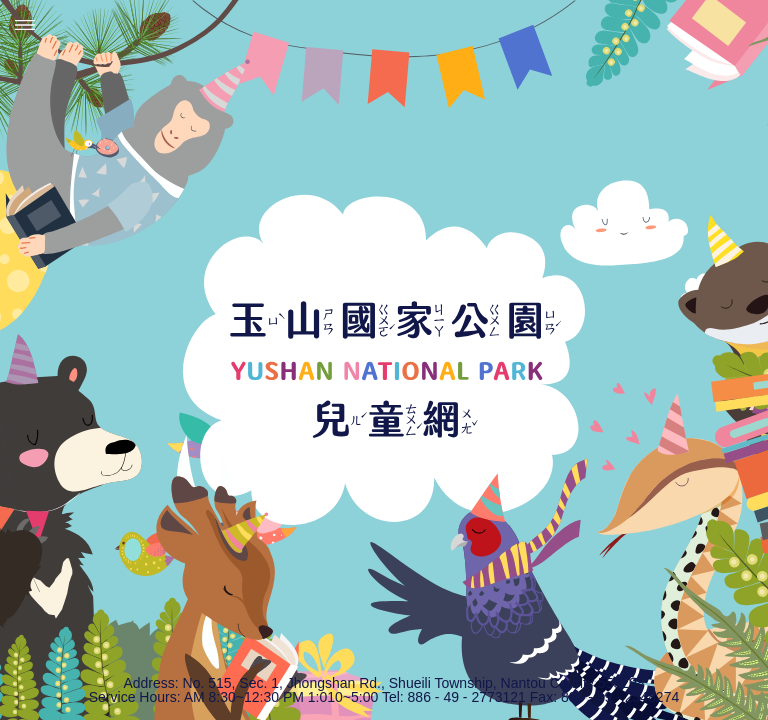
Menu (25, 25)
